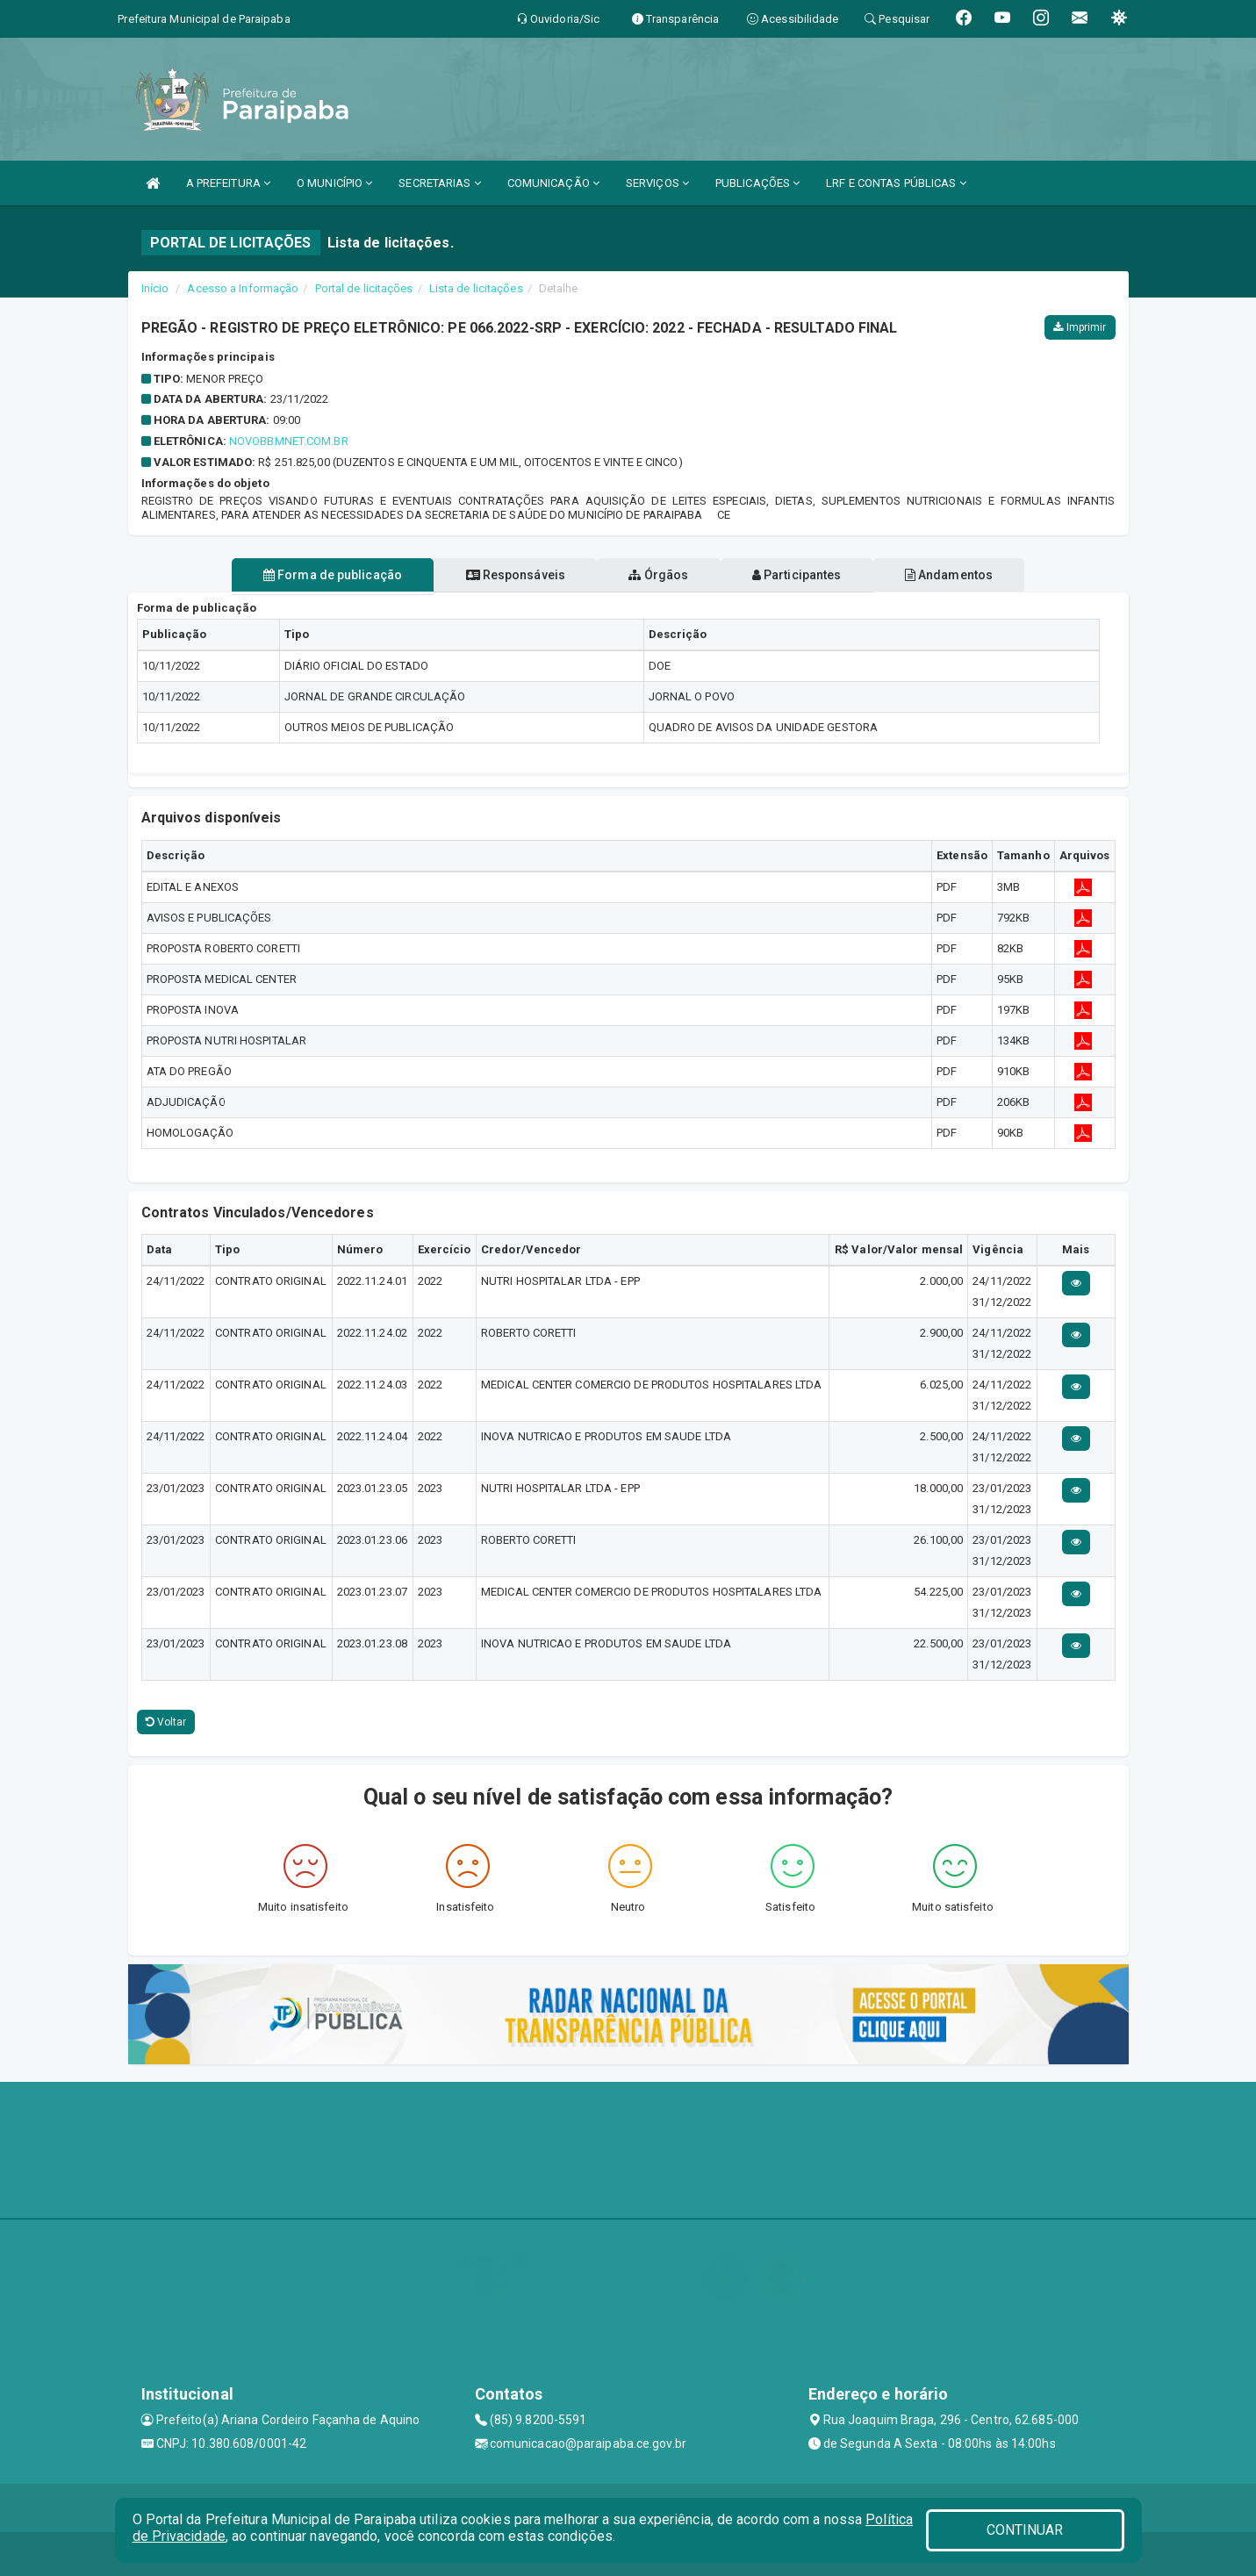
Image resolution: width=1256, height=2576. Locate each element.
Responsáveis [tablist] (505, 575)
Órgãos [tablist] (658, 575)
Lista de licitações (476, 288)
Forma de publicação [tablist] (312, 575)
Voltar (166, 1722)
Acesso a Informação (242, 288)
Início (155, 288)
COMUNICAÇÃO (553, 183)
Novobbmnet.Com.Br (288, 441)
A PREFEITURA (228, 183)
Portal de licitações (364, 288)
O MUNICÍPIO (334, 183)
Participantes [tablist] (806, 575)
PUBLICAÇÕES (757, 183)
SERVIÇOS (657, 183)
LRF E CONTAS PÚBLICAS (895, 183)
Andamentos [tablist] (969, 575)
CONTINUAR (1025, 2530)
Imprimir (1079, 327)
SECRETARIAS (439, 183)
